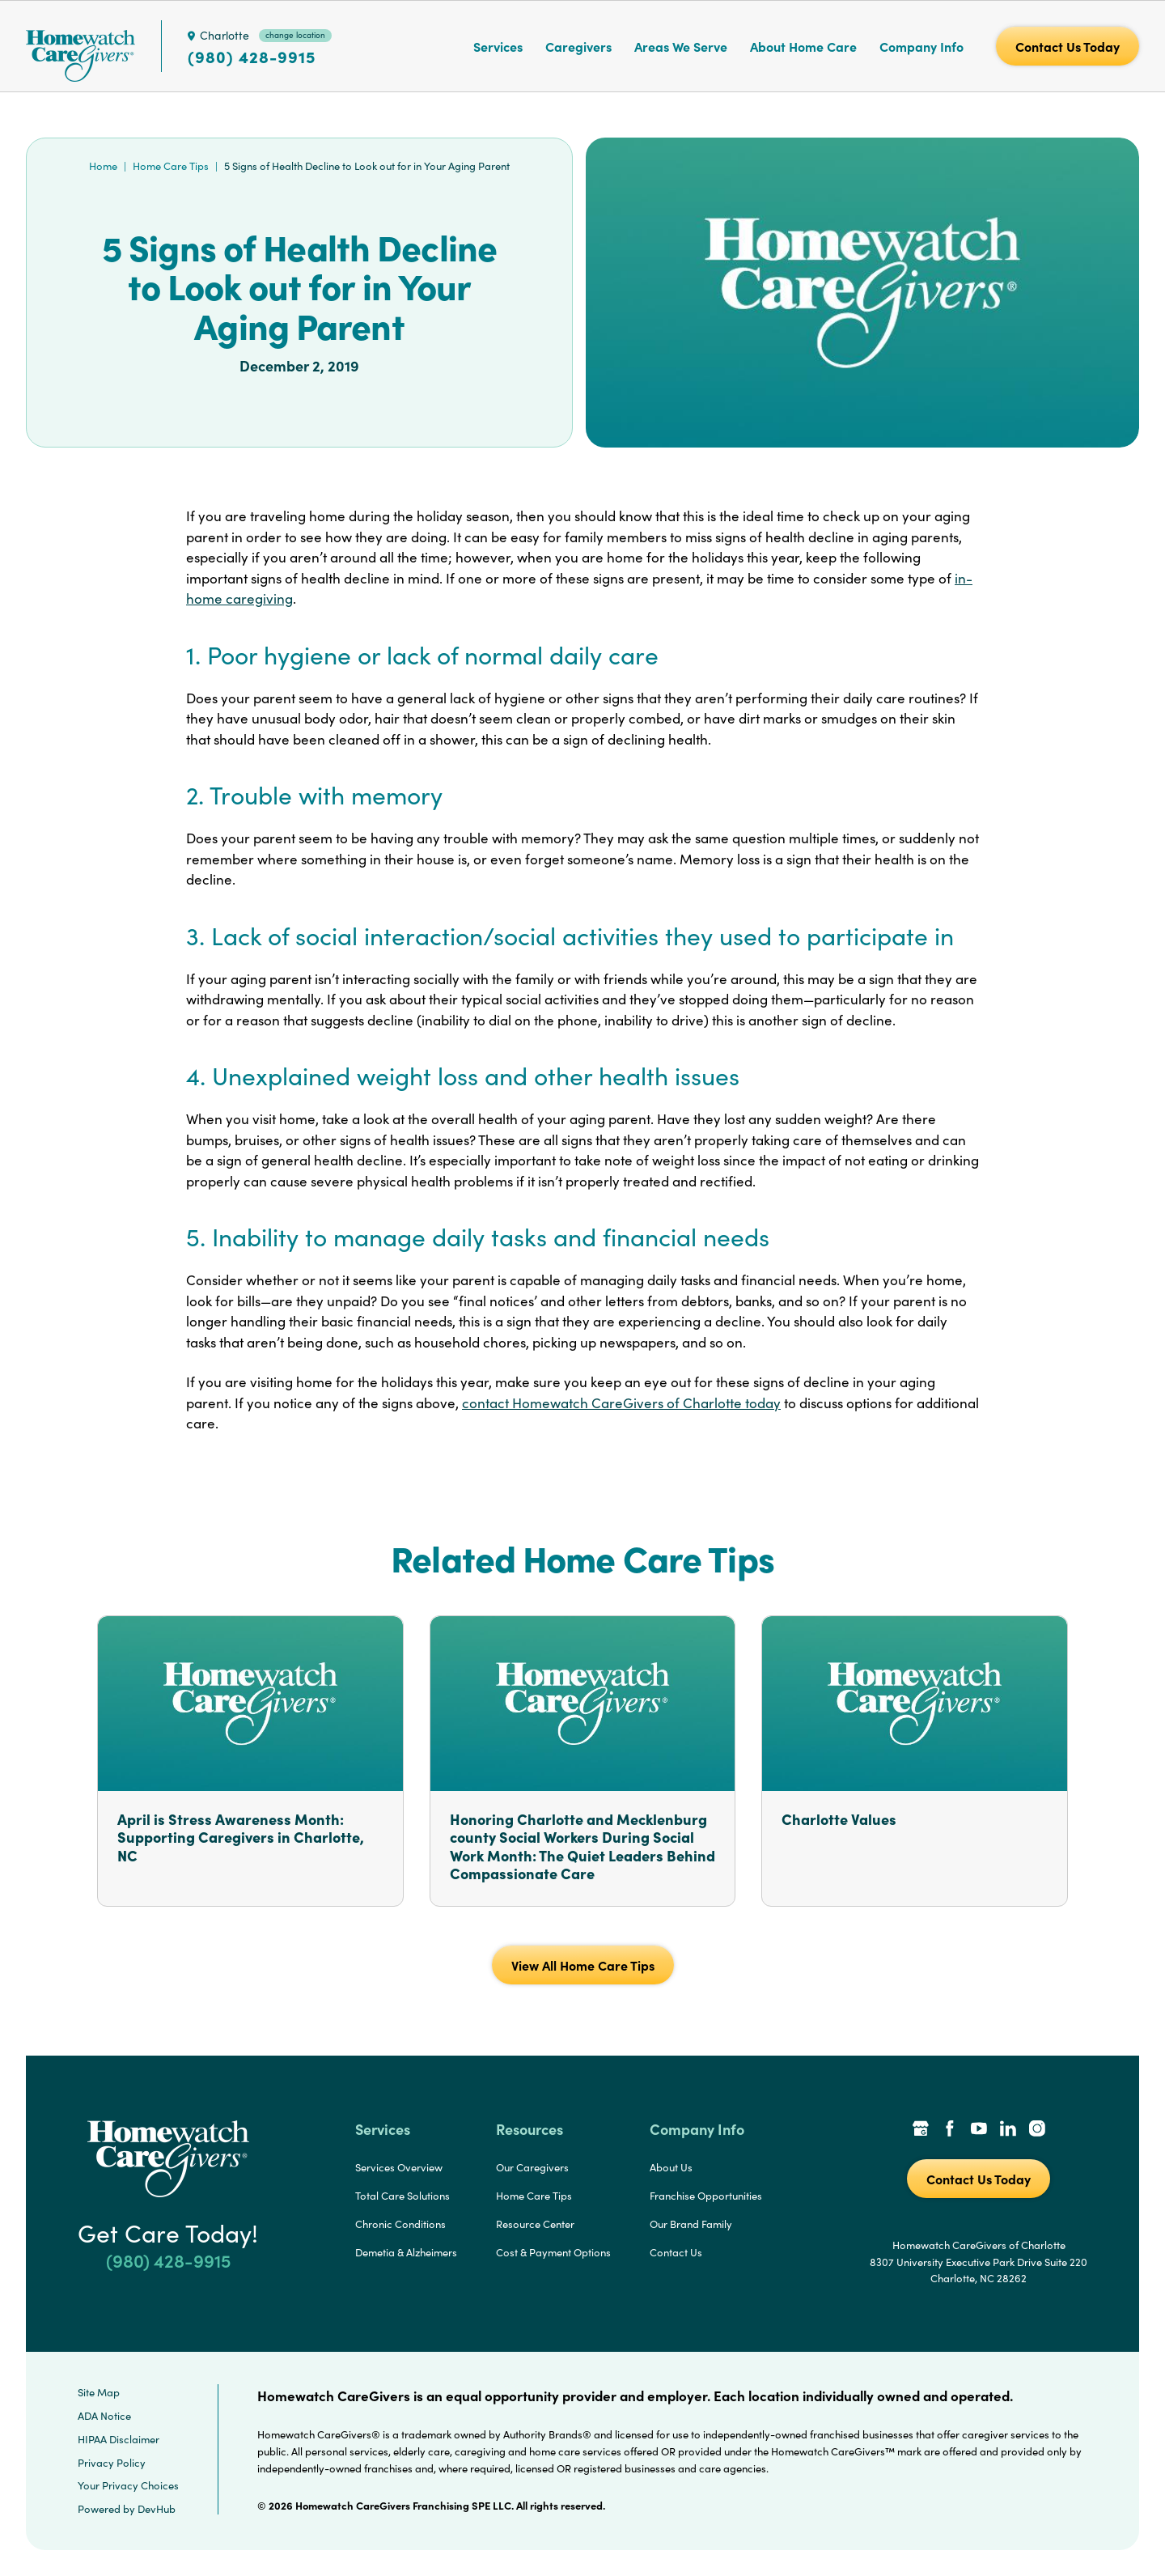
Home (103, 166)
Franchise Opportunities (706, 2195)
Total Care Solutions (402, 2195)
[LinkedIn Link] (1008, 2130)
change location (295, 34)
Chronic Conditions (400, 2224)
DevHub (157, 2509)
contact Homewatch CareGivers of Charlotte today (621, 1403)
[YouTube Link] (979, 2130)
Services (498, 46)
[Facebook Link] (950, 2130)
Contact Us (676, 2252)
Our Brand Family (691, 2224)
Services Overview (399, 2167)
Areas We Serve (680, 46)
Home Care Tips (171, 166)
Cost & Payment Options (553, 2252)
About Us (671, 2167)
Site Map (99, 2392)
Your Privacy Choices (128, 2485)
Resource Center (535, 2224)
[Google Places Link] (921, 2130)
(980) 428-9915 (252, 56)
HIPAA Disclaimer (118, 2439)
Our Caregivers (532, 2167)
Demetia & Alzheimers (406, 2252)
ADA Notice (104, 2415)
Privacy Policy (112, 2462)
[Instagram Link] (1037, 2130)
